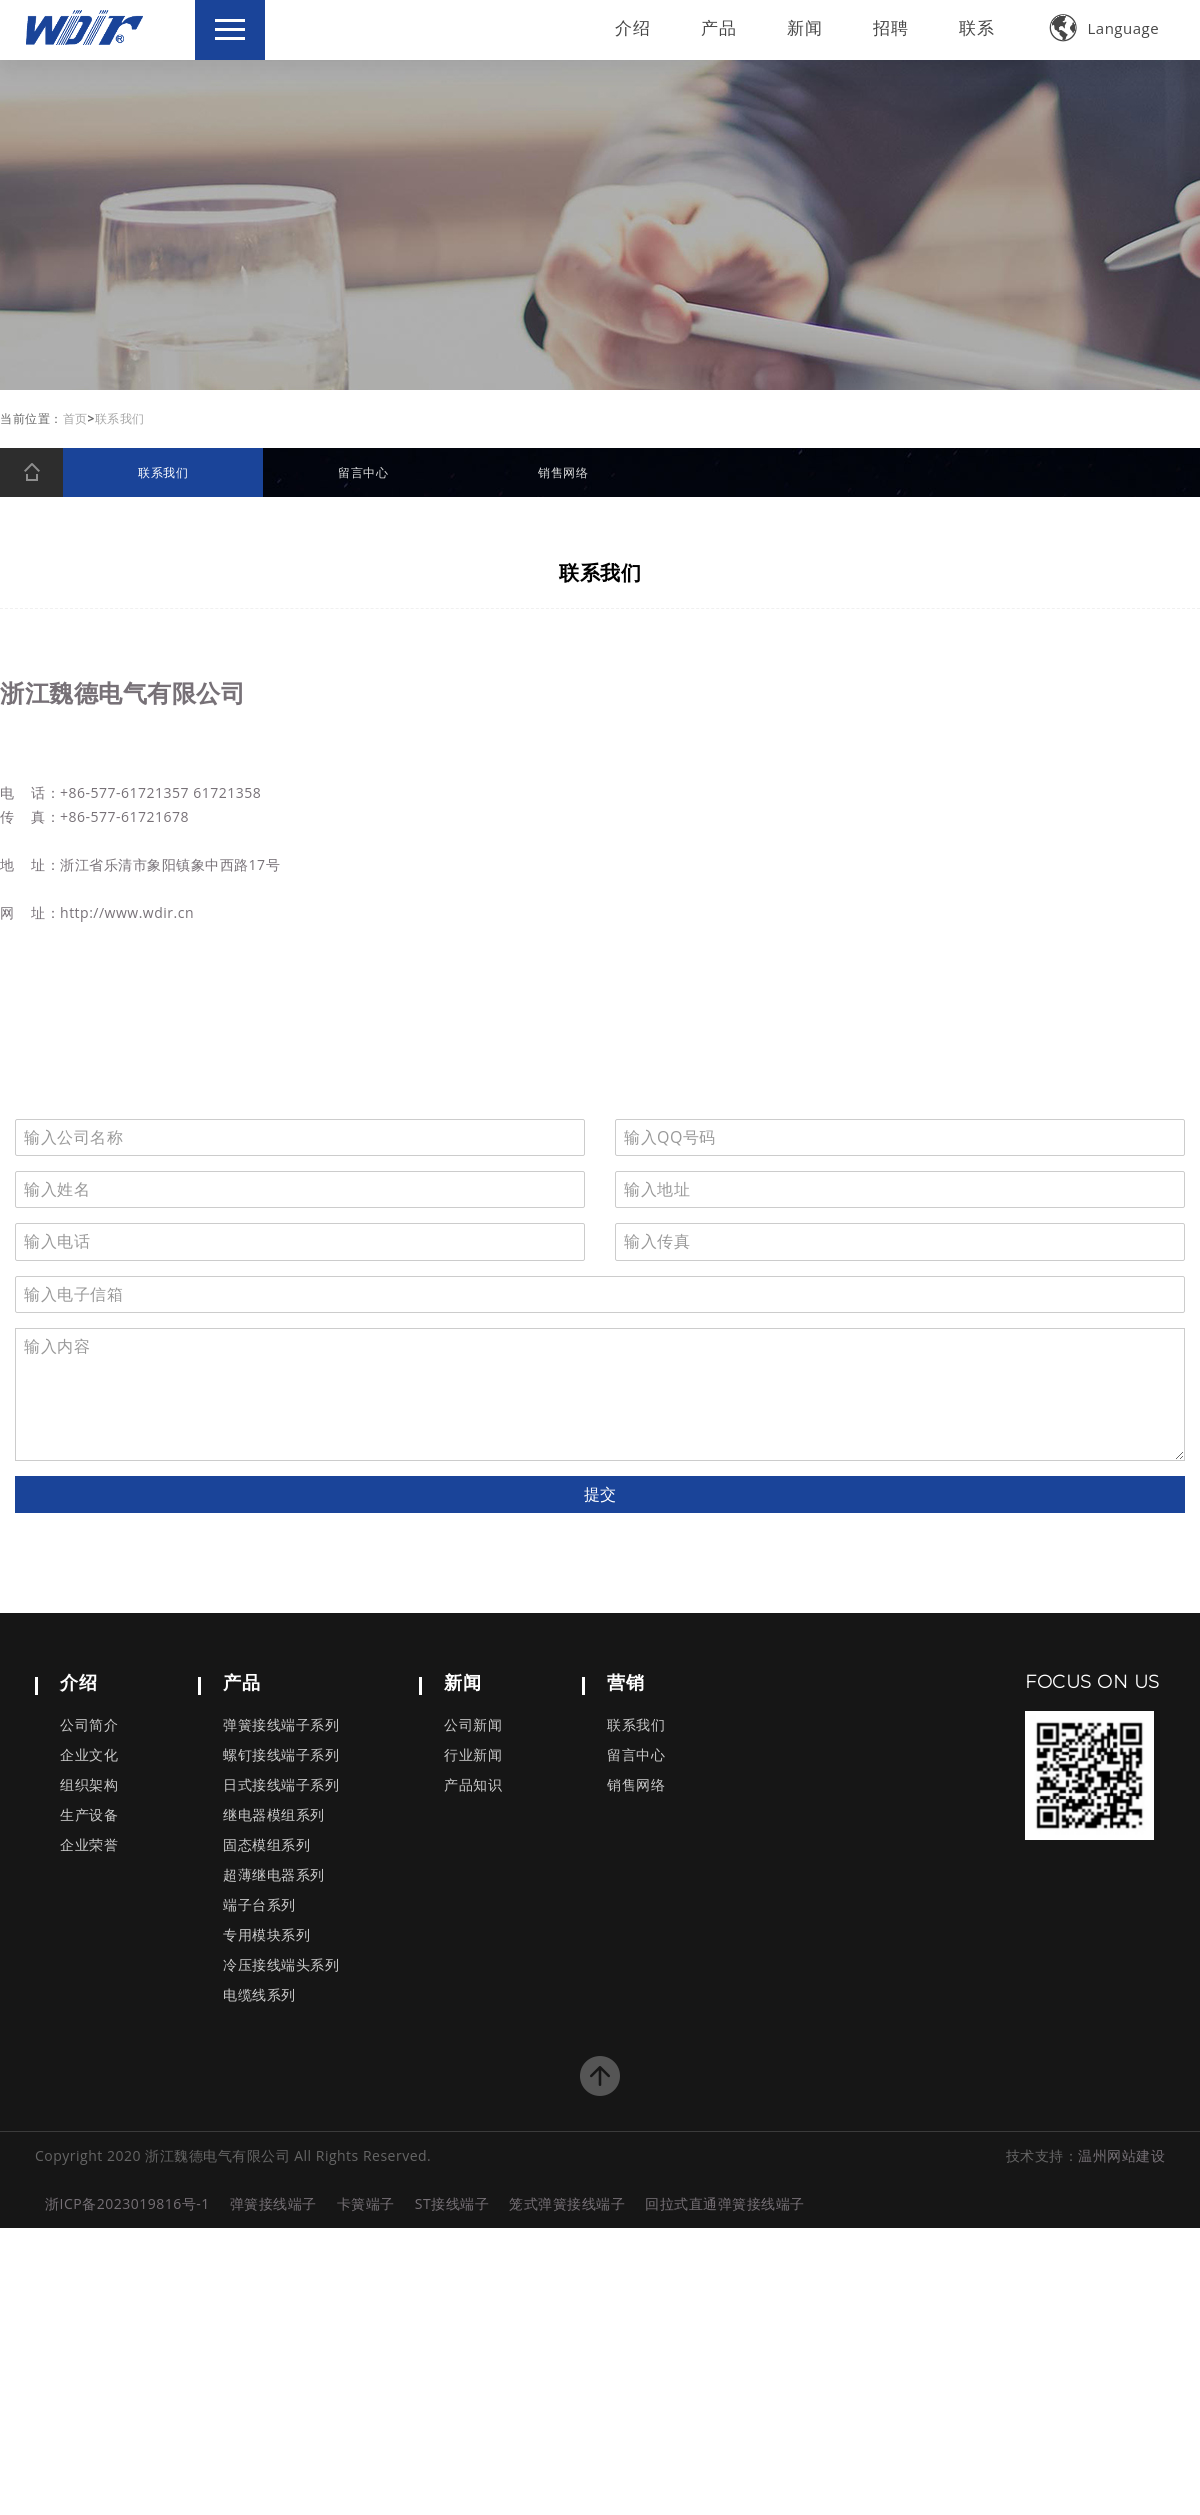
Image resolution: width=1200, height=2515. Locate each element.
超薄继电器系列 (274, 1875)
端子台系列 (259, 1905)
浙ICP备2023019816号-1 (127, 2203)
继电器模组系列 (274, 1815)
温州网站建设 (1121, 2155)
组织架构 (89, 1785)
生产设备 (89, 1815)
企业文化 (89, 1755)
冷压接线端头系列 (281, 1965)
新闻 (805, 27)
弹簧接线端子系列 (281, 1725)
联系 (977, 27)
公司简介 (89, 1725)
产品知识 (473, 1785)
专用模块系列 (266, 1935)
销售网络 (636, 1785)
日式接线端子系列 (281, 1785)
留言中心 (636, 1755)
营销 (625, 1682)
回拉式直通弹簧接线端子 (725, 2203)
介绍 (633, 27)
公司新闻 (473, 1725)
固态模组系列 (266, 1845)
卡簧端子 (366, 2203)
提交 (600, 1494)
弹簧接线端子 (273, 2203)
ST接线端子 (452, 2203)
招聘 (891, 27)
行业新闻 (473, 1755)
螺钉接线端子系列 (281, 1755)
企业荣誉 (89, 1845)
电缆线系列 (259, 1995)
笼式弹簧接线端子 (567, 2203)
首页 (75, 418)
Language (1104, 28)
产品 (719, 27)
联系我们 (636, 1725)
